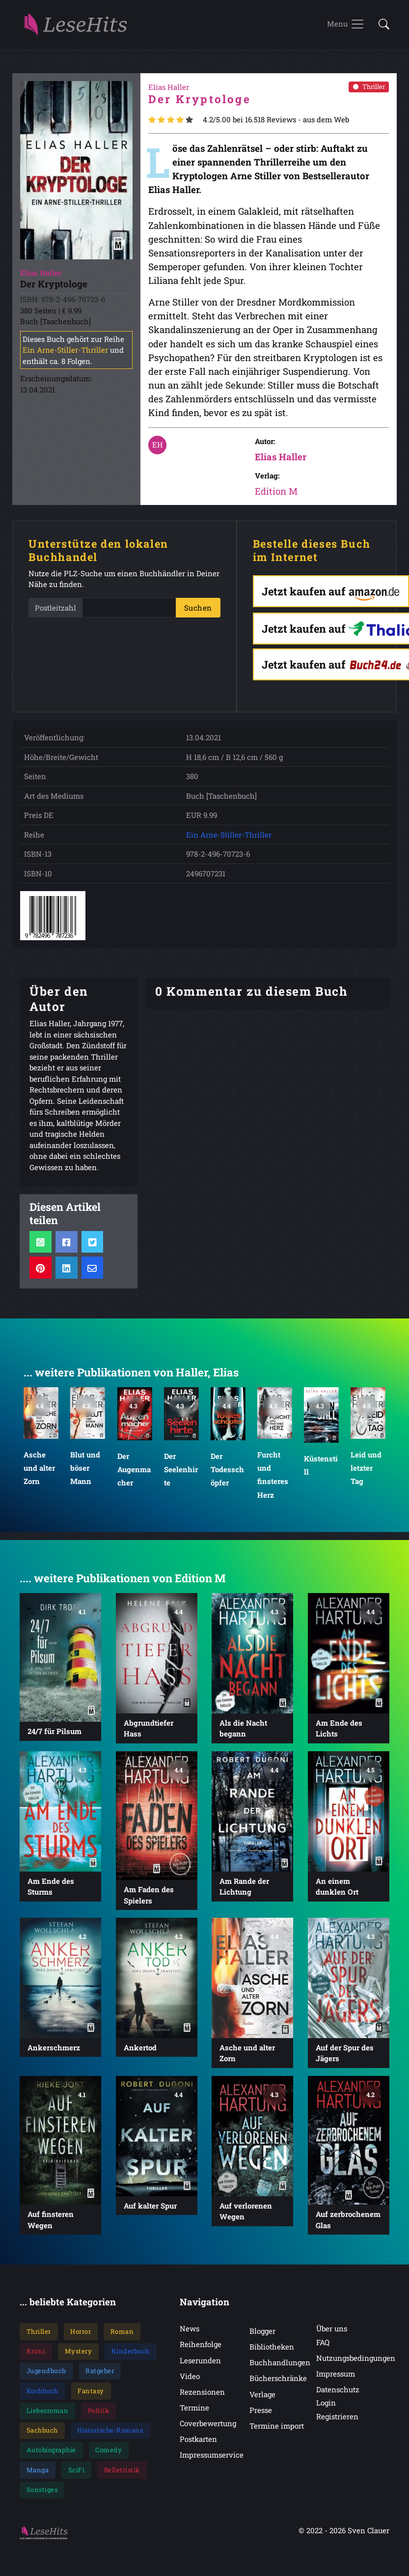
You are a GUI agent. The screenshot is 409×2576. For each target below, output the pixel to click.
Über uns (331, 2333)
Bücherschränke (278, 2382)
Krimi (36, 2355)
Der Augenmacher (133, 1473)
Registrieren (337, 2420)
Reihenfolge (200, 2348)
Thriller (369, 90)
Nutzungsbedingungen (355, 2362)
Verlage (262, 2398)
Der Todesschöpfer (227, 1473)
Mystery (78, 2355)
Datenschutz (337, 2393)
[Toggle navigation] (346, 26)
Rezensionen (202, 2396)
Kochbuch (42, 2394)
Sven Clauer (368, 2534)
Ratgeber (99, 2374)
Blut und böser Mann (85, 1472)
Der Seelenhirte (180, 1473)
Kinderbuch (130, 2355)
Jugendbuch (46, 2374)
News (189, 2333)
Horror (80, 2335)
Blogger (262, 2335)
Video (190, 2380)
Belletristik (122, 2473)
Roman (122, 2335)
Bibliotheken (271, 2350)
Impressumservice (212, 2459)
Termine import (276, 2430)
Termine (194, 2411)
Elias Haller (280, 460)
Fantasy (91, 2394)
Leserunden (200, 2364)
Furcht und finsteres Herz (272, 1479)
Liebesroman (48, 2414)
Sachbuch (42, 2434)
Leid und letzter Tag (366, 1472)
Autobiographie (51, 2454)
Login (326, 2406)
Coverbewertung (208, 2427)
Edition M (276, 495)
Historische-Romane (110, 2434)
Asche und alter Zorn (39, 1472)
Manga (38, 2473)
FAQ (322, 2346)
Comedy (108, 2454)
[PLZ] (129, 612)
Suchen (198, 611)
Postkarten (198, 2443)
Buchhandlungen (279, 2366)
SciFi (76, 2473)
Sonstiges (42, 2493)
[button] (381, 27)
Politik (98, 2414)
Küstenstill (321, 1469)
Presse (260, 2414)
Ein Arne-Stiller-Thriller (65, 354)
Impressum (335, 2377)
